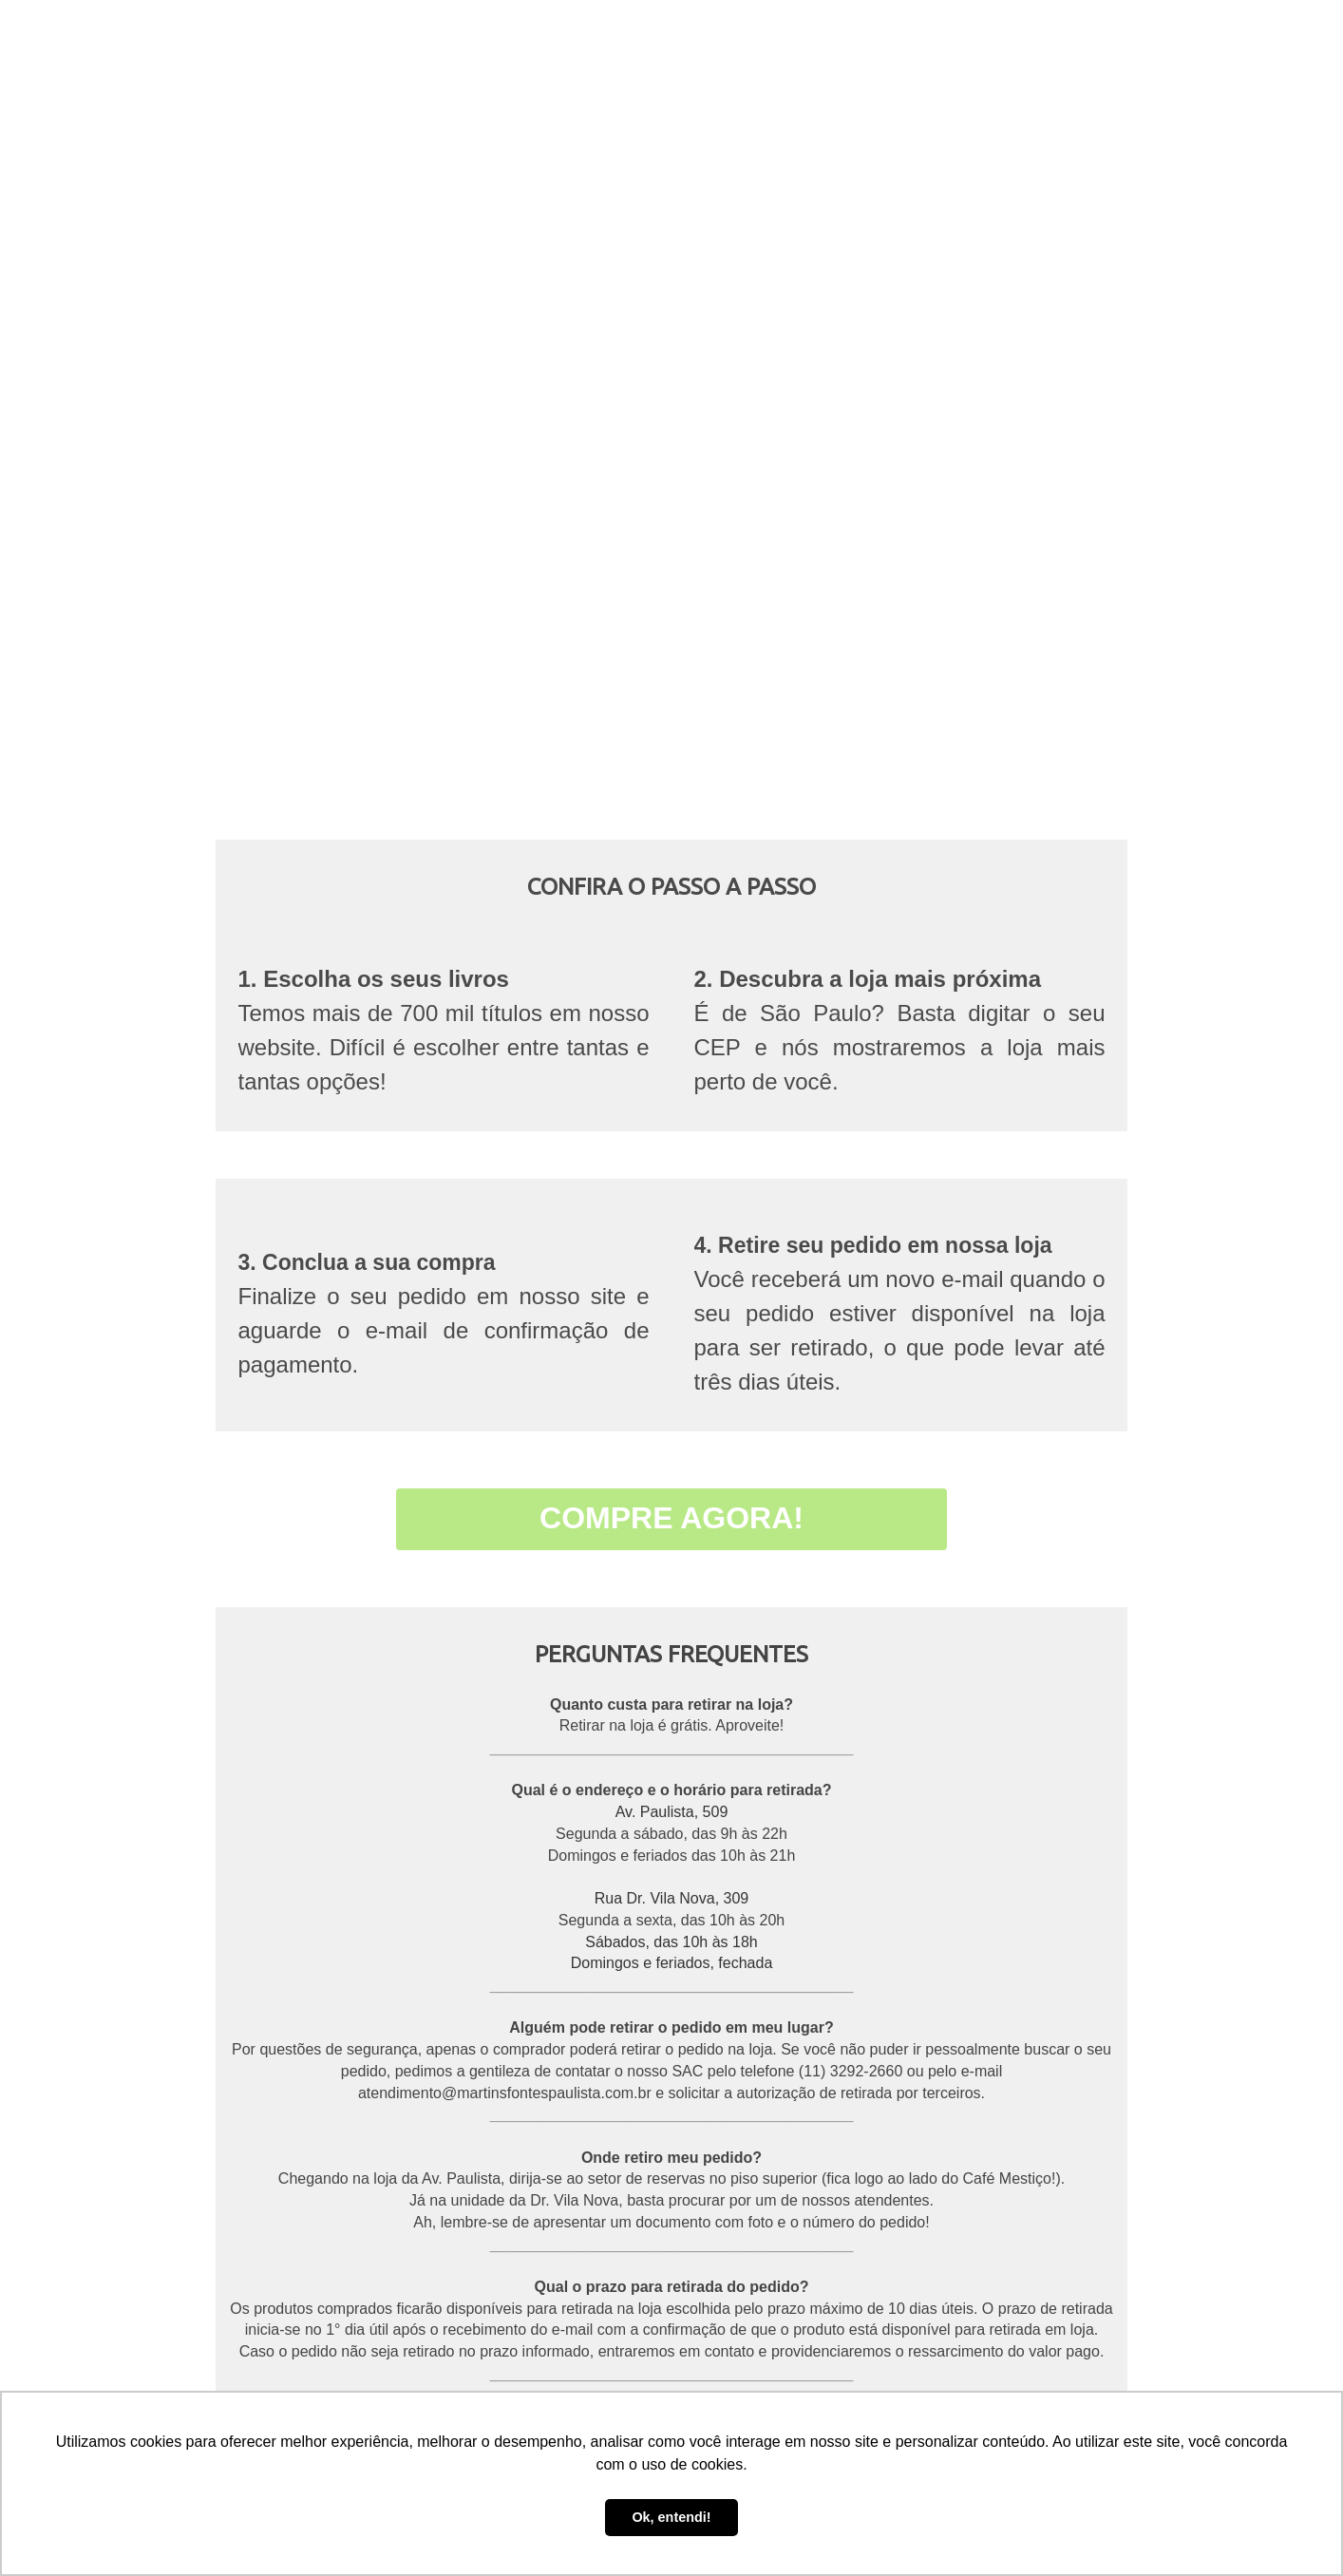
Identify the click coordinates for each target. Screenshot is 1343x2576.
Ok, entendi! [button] (671, 2517)
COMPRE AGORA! (671, 1518)
